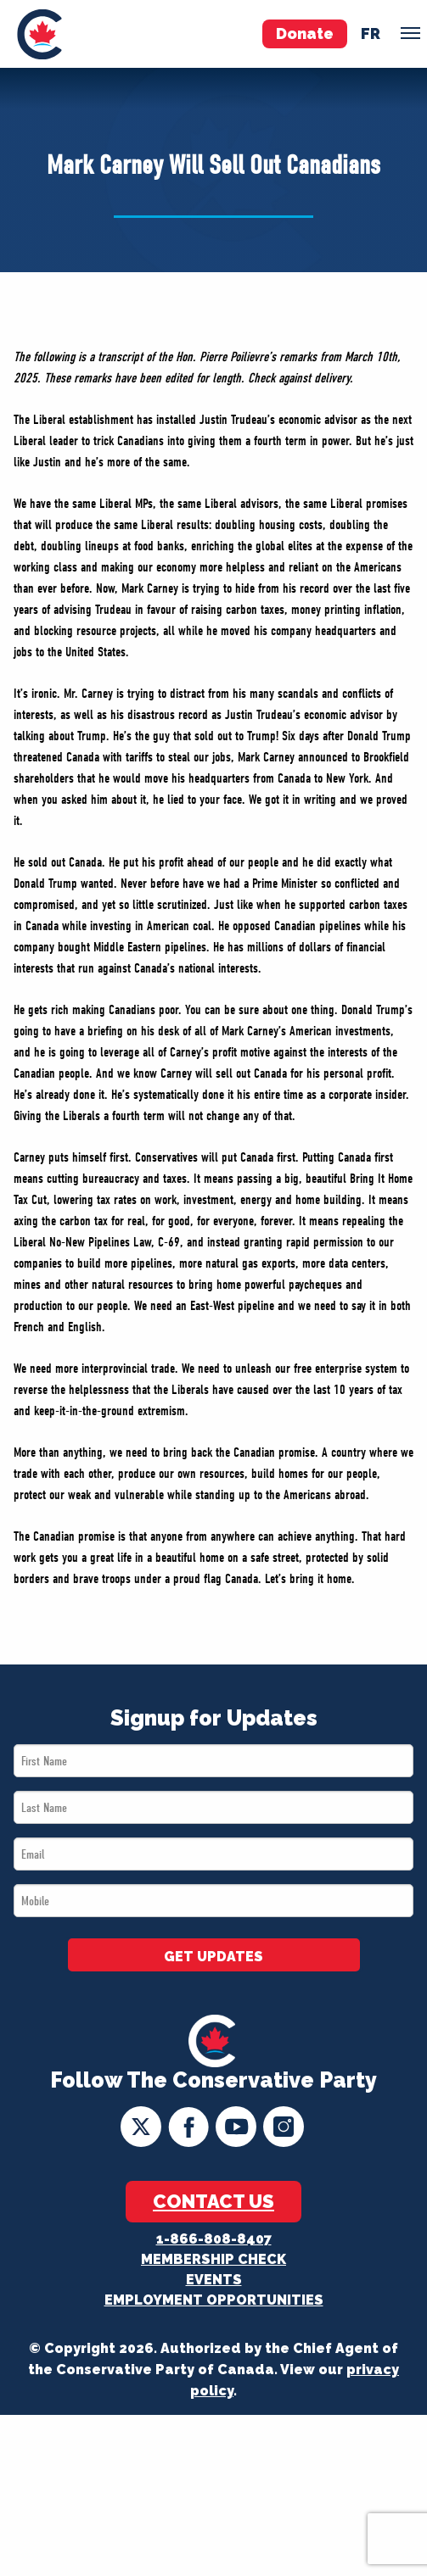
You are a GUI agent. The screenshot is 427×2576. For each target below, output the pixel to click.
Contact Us (213, 2201)
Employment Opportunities (213, 2300)
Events (214, 2280)
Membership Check (213, 2259)
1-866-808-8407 (214, 2239)
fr (370, 33)
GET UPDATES (213, 1957)
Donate (305, 33)
